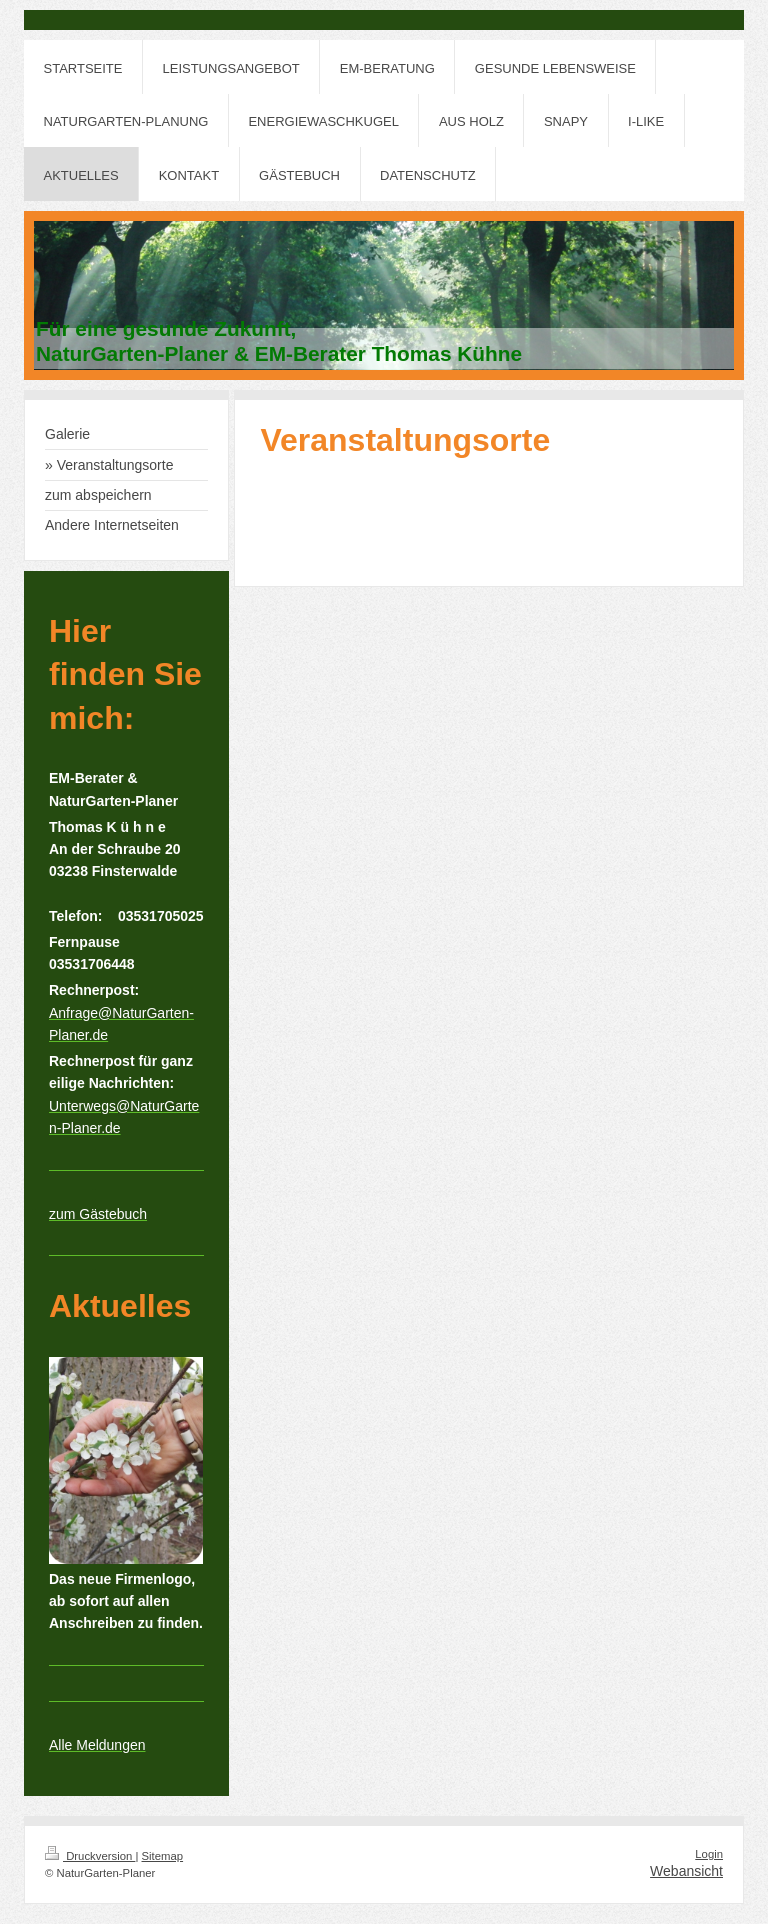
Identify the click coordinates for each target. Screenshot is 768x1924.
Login (709, 1854)
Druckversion (90, 1856)
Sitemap (163, 1856)
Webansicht (686, 1871)
